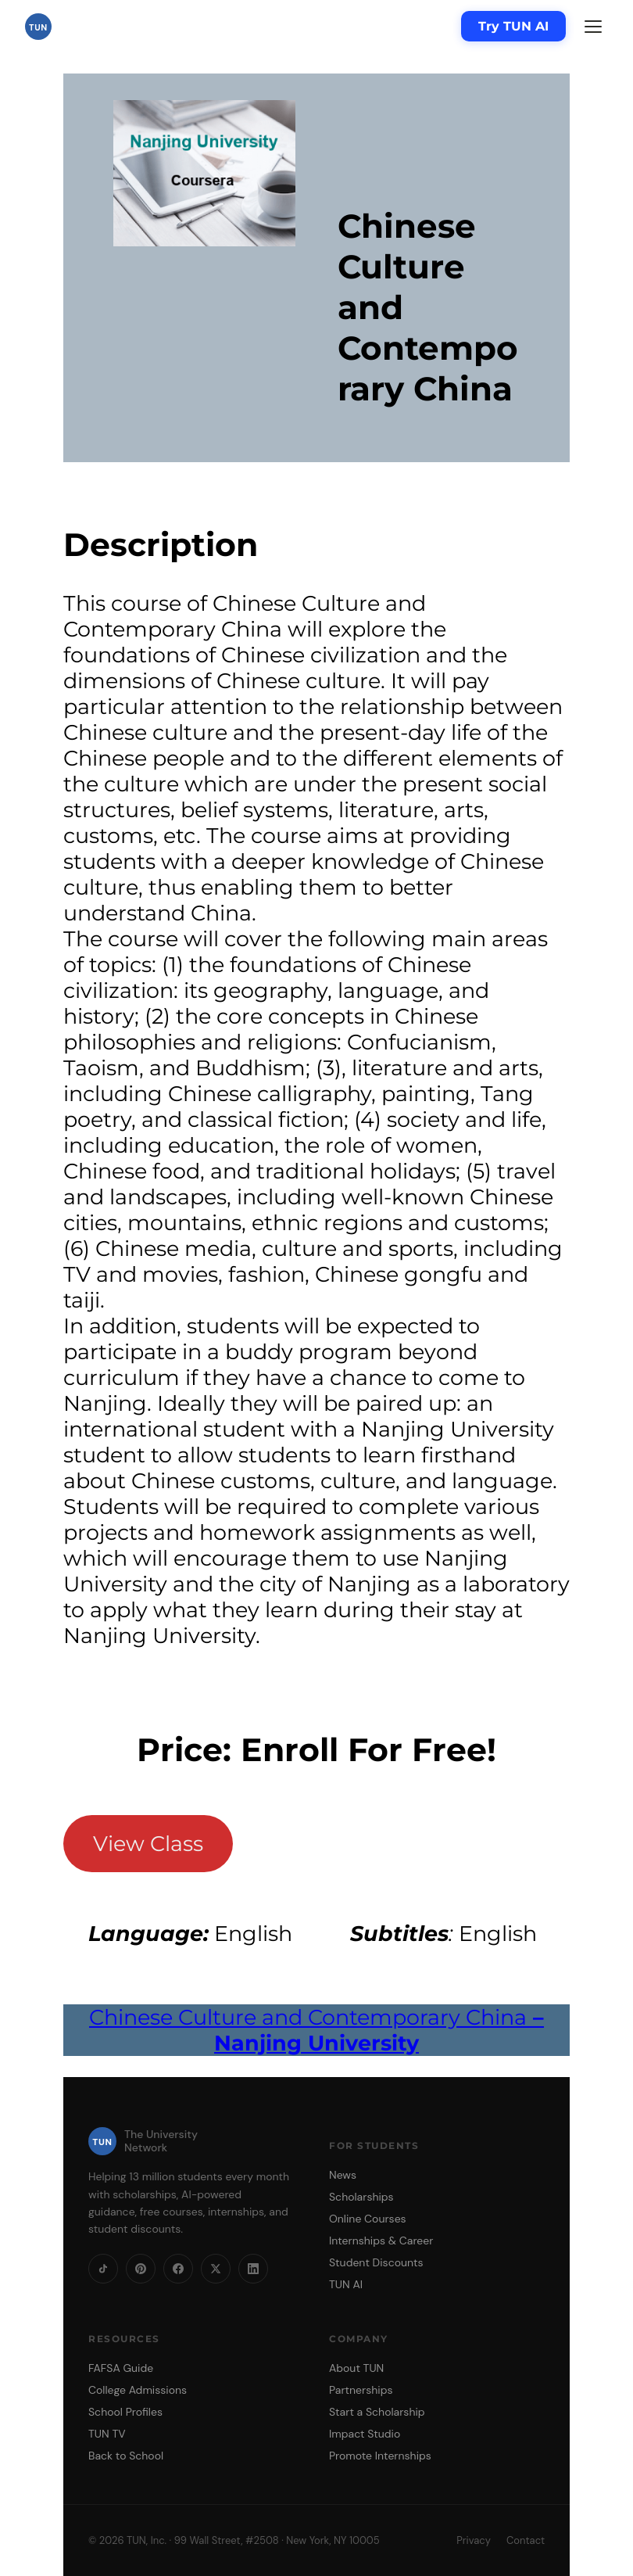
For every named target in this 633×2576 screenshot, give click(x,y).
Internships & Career (381, 2240)
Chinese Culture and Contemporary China (316, 2030)
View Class (148, 1844)
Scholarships (361, 2197)
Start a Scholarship (377, 2412)
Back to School (125, 2456)
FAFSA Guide (120, 2368)
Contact (525, 2540)
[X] (216, 2269)
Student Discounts (376, 2262)
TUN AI (346, 2284)
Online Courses (367, 2219)
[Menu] (593, 26)
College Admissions (137, 2390)
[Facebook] (178, 2269)
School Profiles (125, 2412)
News (342, 2175)
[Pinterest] (141, 2269)
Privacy (473, 2540)
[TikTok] (103, 2269)
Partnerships (360, 2390)
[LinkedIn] (253, 2269)
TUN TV (107, 2434)
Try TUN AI (513, 26)
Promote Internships (380, 2456)
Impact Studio (364, 2434)
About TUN (356, 2368)
